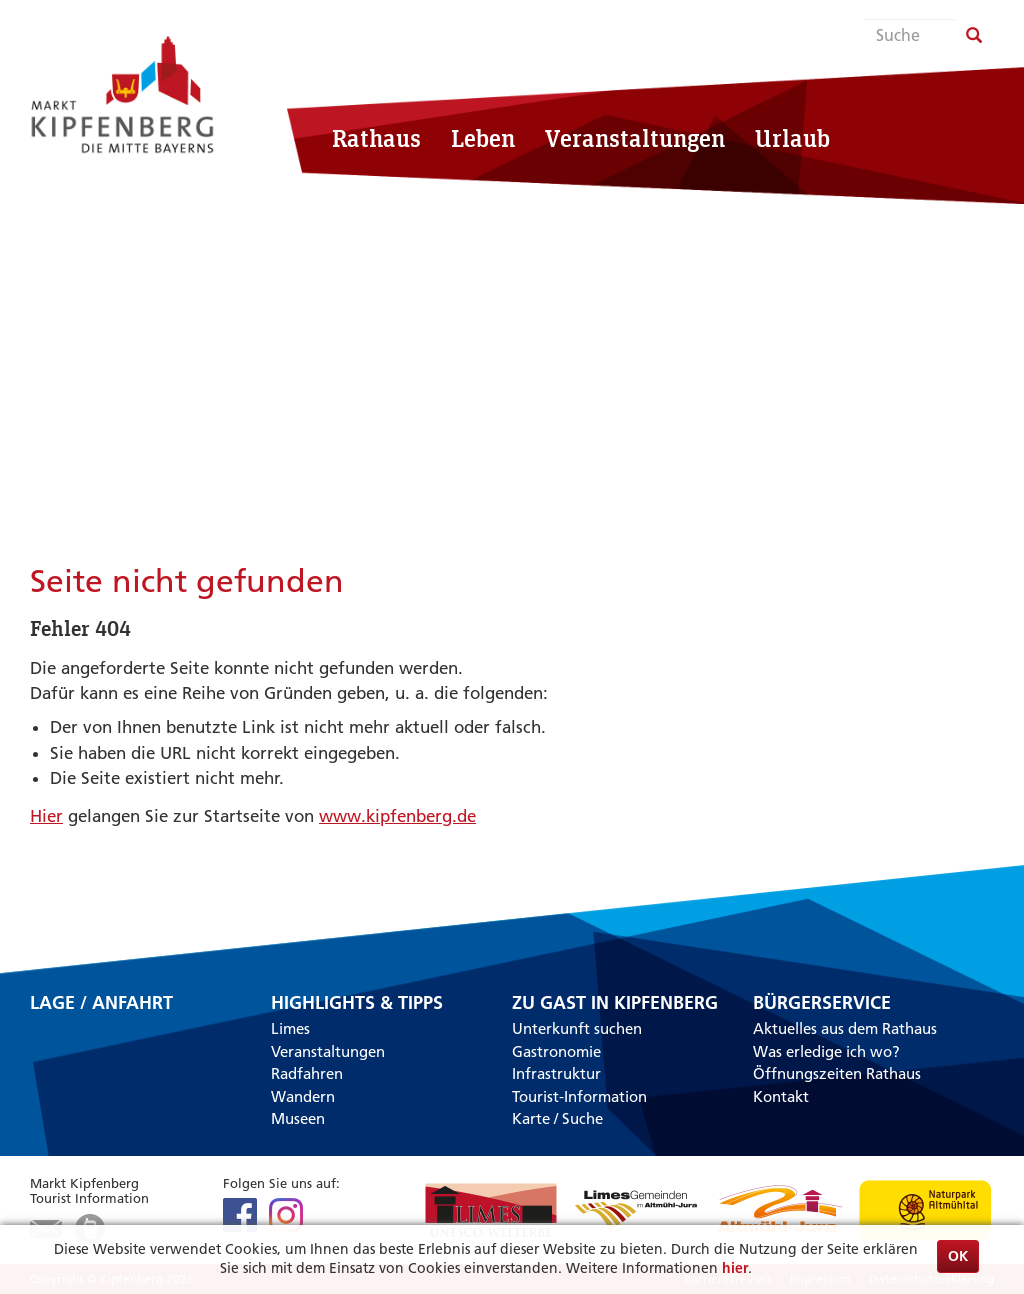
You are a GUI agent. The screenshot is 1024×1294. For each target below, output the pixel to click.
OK (958, 1256)
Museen (298, 1118)
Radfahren (307, 1073)
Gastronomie (556, 1051)
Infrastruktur (556, 1073)
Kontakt (781, 1096)
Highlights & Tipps (357, 1003)
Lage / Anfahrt (101, 1004)
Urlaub (792, 138)
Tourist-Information (579, 1096)
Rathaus (376, 138)
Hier (46, 816)
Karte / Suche (557, 1118)
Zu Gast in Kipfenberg (615, 1003)
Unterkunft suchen (577, 1028)
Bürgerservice (822, 1003)
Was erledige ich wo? (826, 1051)
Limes (290, 1028)
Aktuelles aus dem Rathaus (845, 1028)
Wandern (303, 1096)
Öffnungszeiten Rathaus (837, 1073)
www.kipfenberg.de (397, 816)
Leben (483, 138)
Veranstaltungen (635, 138)
